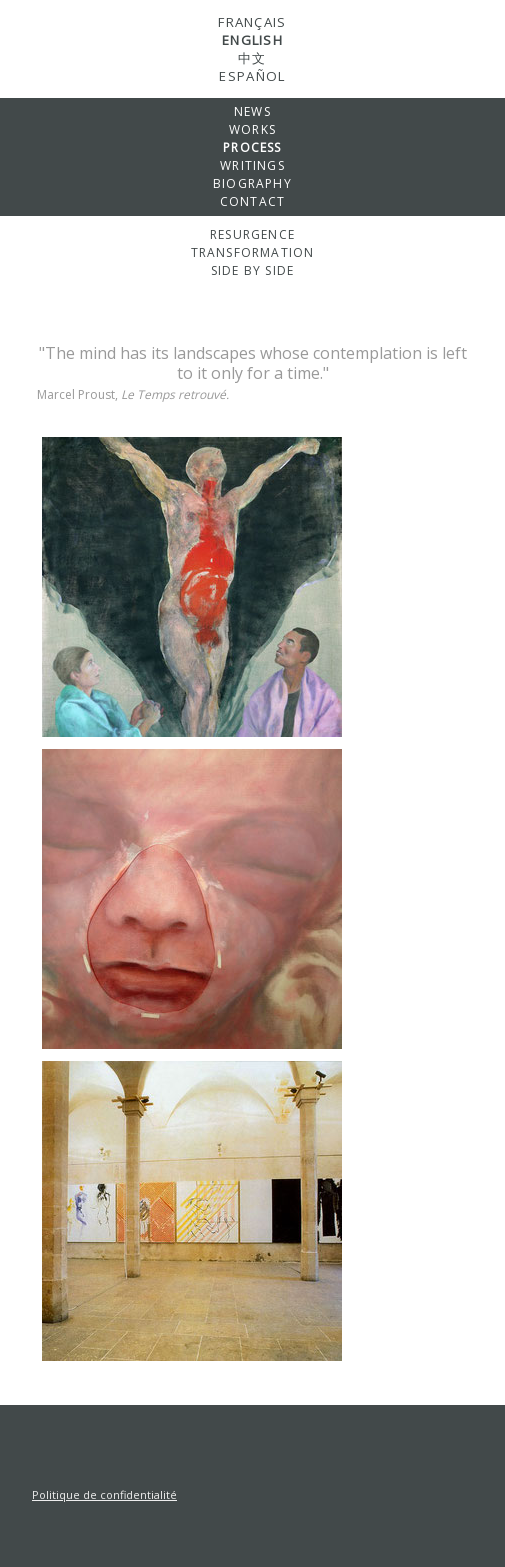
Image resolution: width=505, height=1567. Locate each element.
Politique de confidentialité (104, 1494)
